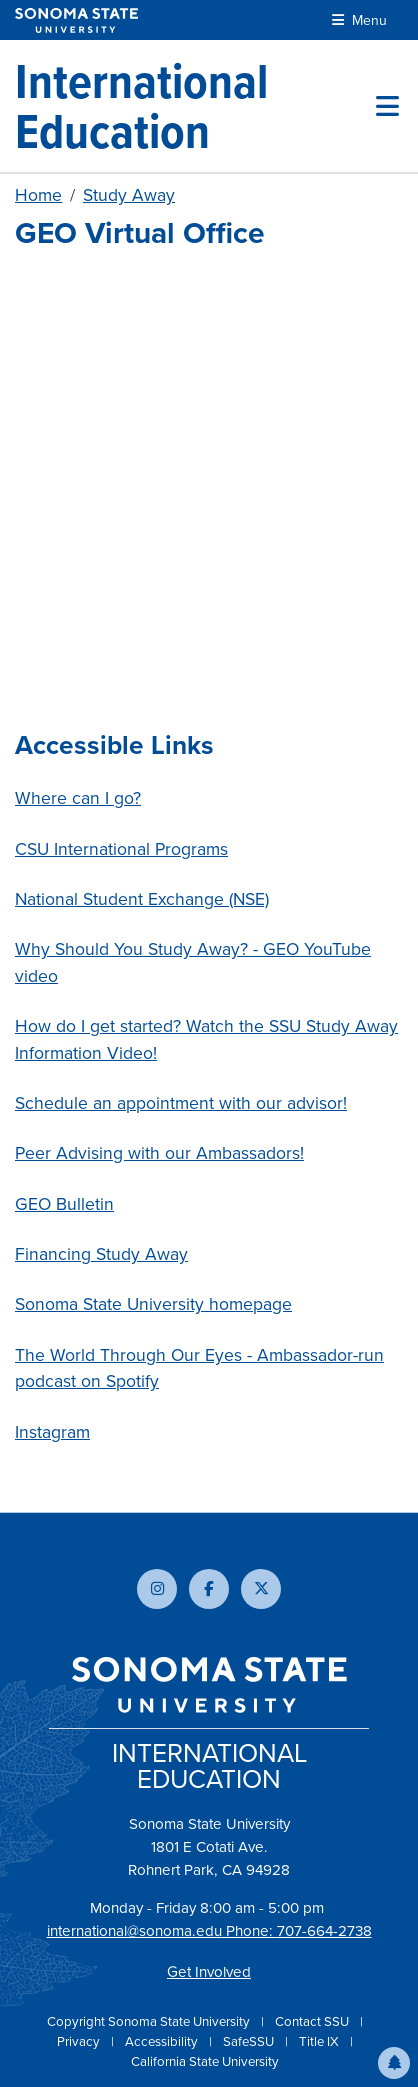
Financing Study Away (101, 1254)
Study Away (129, 195)
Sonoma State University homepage (153, 1304)
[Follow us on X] (261, 1589)
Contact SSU (313, 2021)
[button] (394, 2063)
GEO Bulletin (64, 1204)
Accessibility (163, 2041)
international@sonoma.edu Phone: (162, 1931)
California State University (205, 2061)
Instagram (52, 1432)
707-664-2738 (324, 1931)
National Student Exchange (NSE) (142, 899)
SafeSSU (250, 2041)
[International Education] (195, 106)
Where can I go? (78, 798)
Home (38, 195)
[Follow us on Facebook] (209, 1589)
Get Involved (209, 1972)
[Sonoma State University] (76, 20)
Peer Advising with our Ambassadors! (159, 1153)
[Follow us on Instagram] (157, 1589)
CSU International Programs (121, 849)
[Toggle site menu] (387, 106)
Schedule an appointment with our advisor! (181, 1103)
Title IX (320, 2041)
